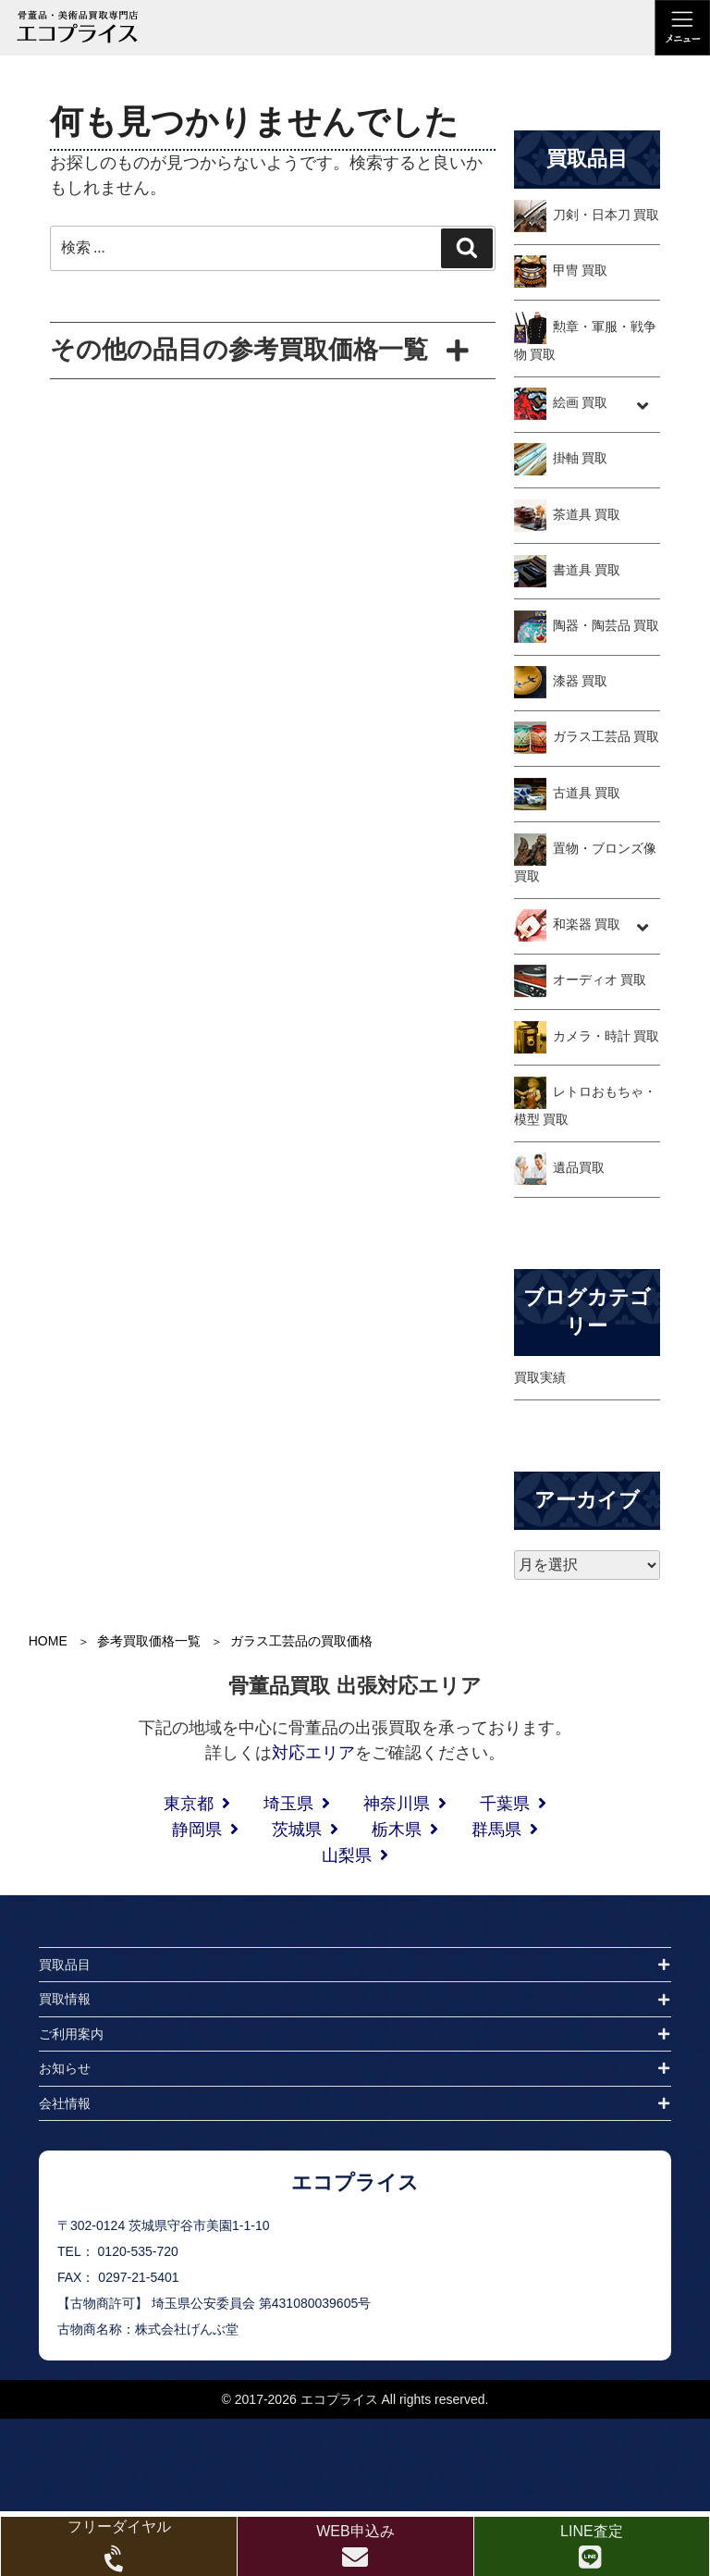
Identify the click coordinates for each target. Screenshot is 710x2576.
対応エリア (313, 1753)
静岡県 (197, 1829)
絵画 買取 (580, 402)
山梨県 (347, 1855)
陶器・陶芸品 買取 (606, 625)
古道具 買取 (587, 792)
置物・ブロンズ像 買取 (585, 862)
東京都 (189, 1803)
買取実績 (540, 1377)
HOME (48, 1640)
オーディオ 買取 (600, 980)
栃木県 (397, 1829)
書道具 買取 (587, 569)
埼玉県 (288, 1803)
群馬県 (496, 1829)
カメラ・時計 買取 (606, 1036)
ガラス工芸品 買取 (606, 737)
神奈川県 (396, 1803)
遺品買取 (579, 1168)
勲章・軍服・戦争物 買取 (585, 340)
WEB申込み (355, 2531)
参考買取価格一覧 (149, 1640)
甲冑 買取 (580, 271)
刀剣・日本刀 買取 (606, 214)
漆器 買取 (580, 680)
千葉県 (505, 1803)
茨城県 (297, 1829)
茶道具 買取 (587, 514)
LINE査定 (591, 2531)
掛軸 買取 (580, 458)
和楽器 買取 (587, 925)
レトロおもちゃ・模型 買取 (585, 1105)
